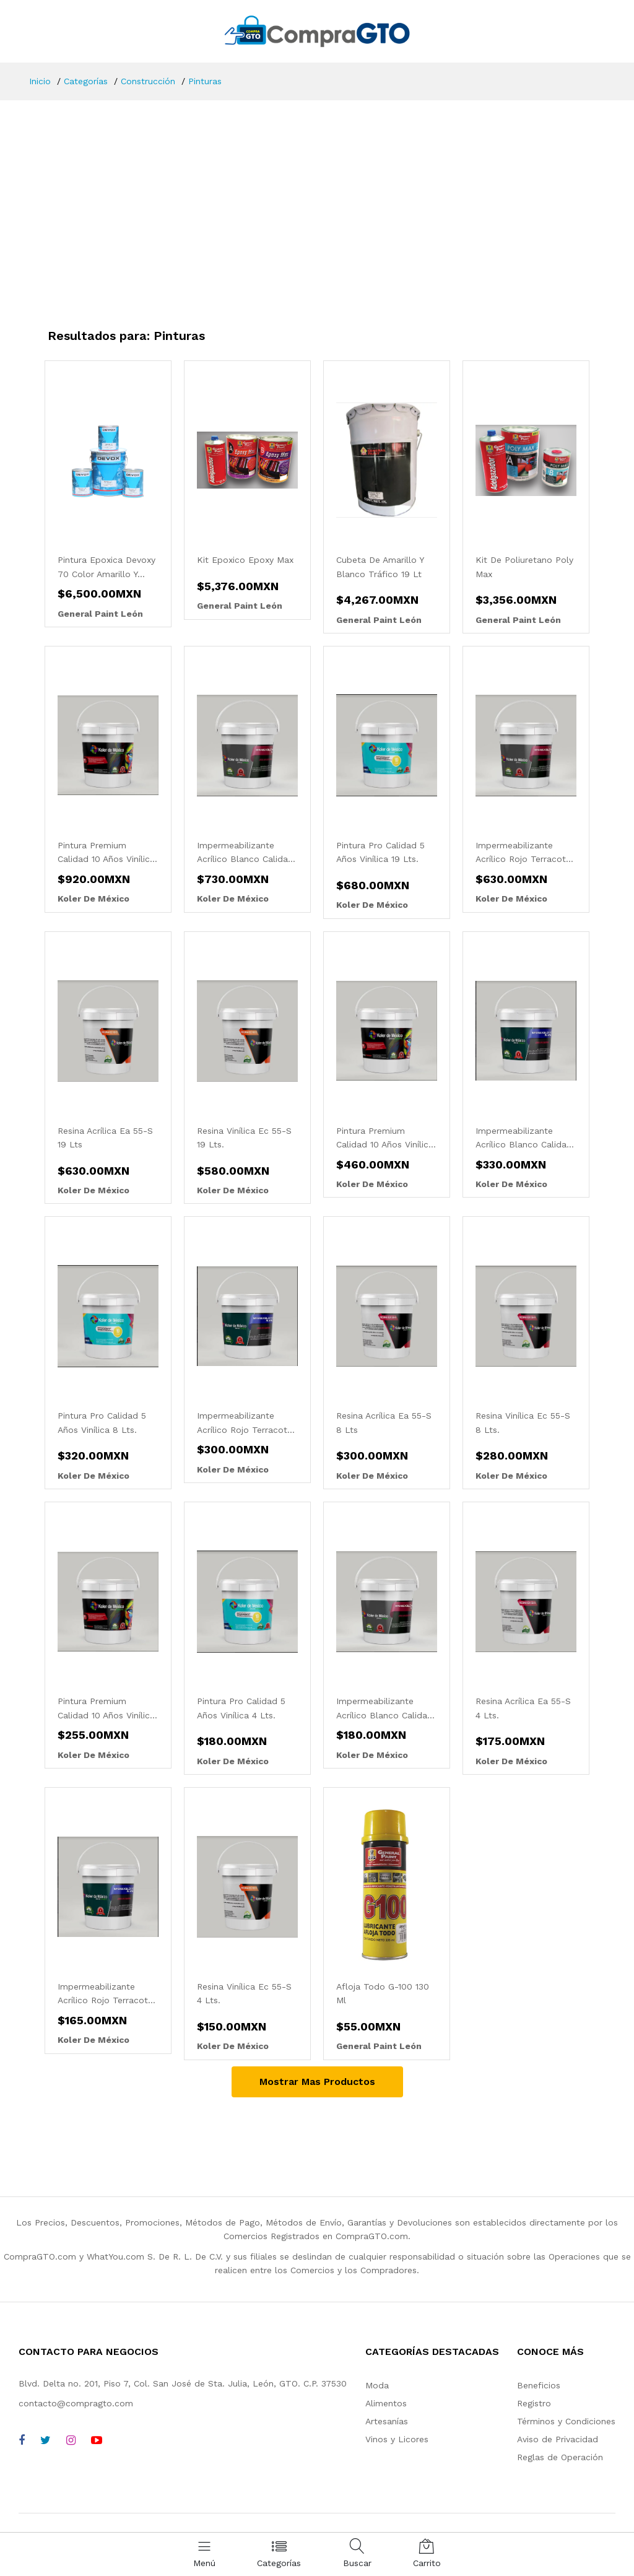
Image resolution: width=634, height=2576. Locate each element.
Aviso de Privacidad (557, 2439)
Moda (377, 2385)
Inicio (40, 81)
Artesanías (386, 2421)
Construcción (148, 81)
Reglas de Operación (560, 2457)
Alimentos (386, 2403)
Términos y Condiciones (566, 2421)
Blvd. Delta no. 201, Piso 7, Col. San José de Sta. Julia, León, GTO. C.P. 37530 (183, 2383)
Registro (534, 2403)
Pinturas (205, 81)
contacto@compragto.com (76, 2403)
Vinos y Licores (396, 2439)
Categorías (86, 81)
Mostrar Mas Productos (317, 2081)
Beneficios (538, 2385)
